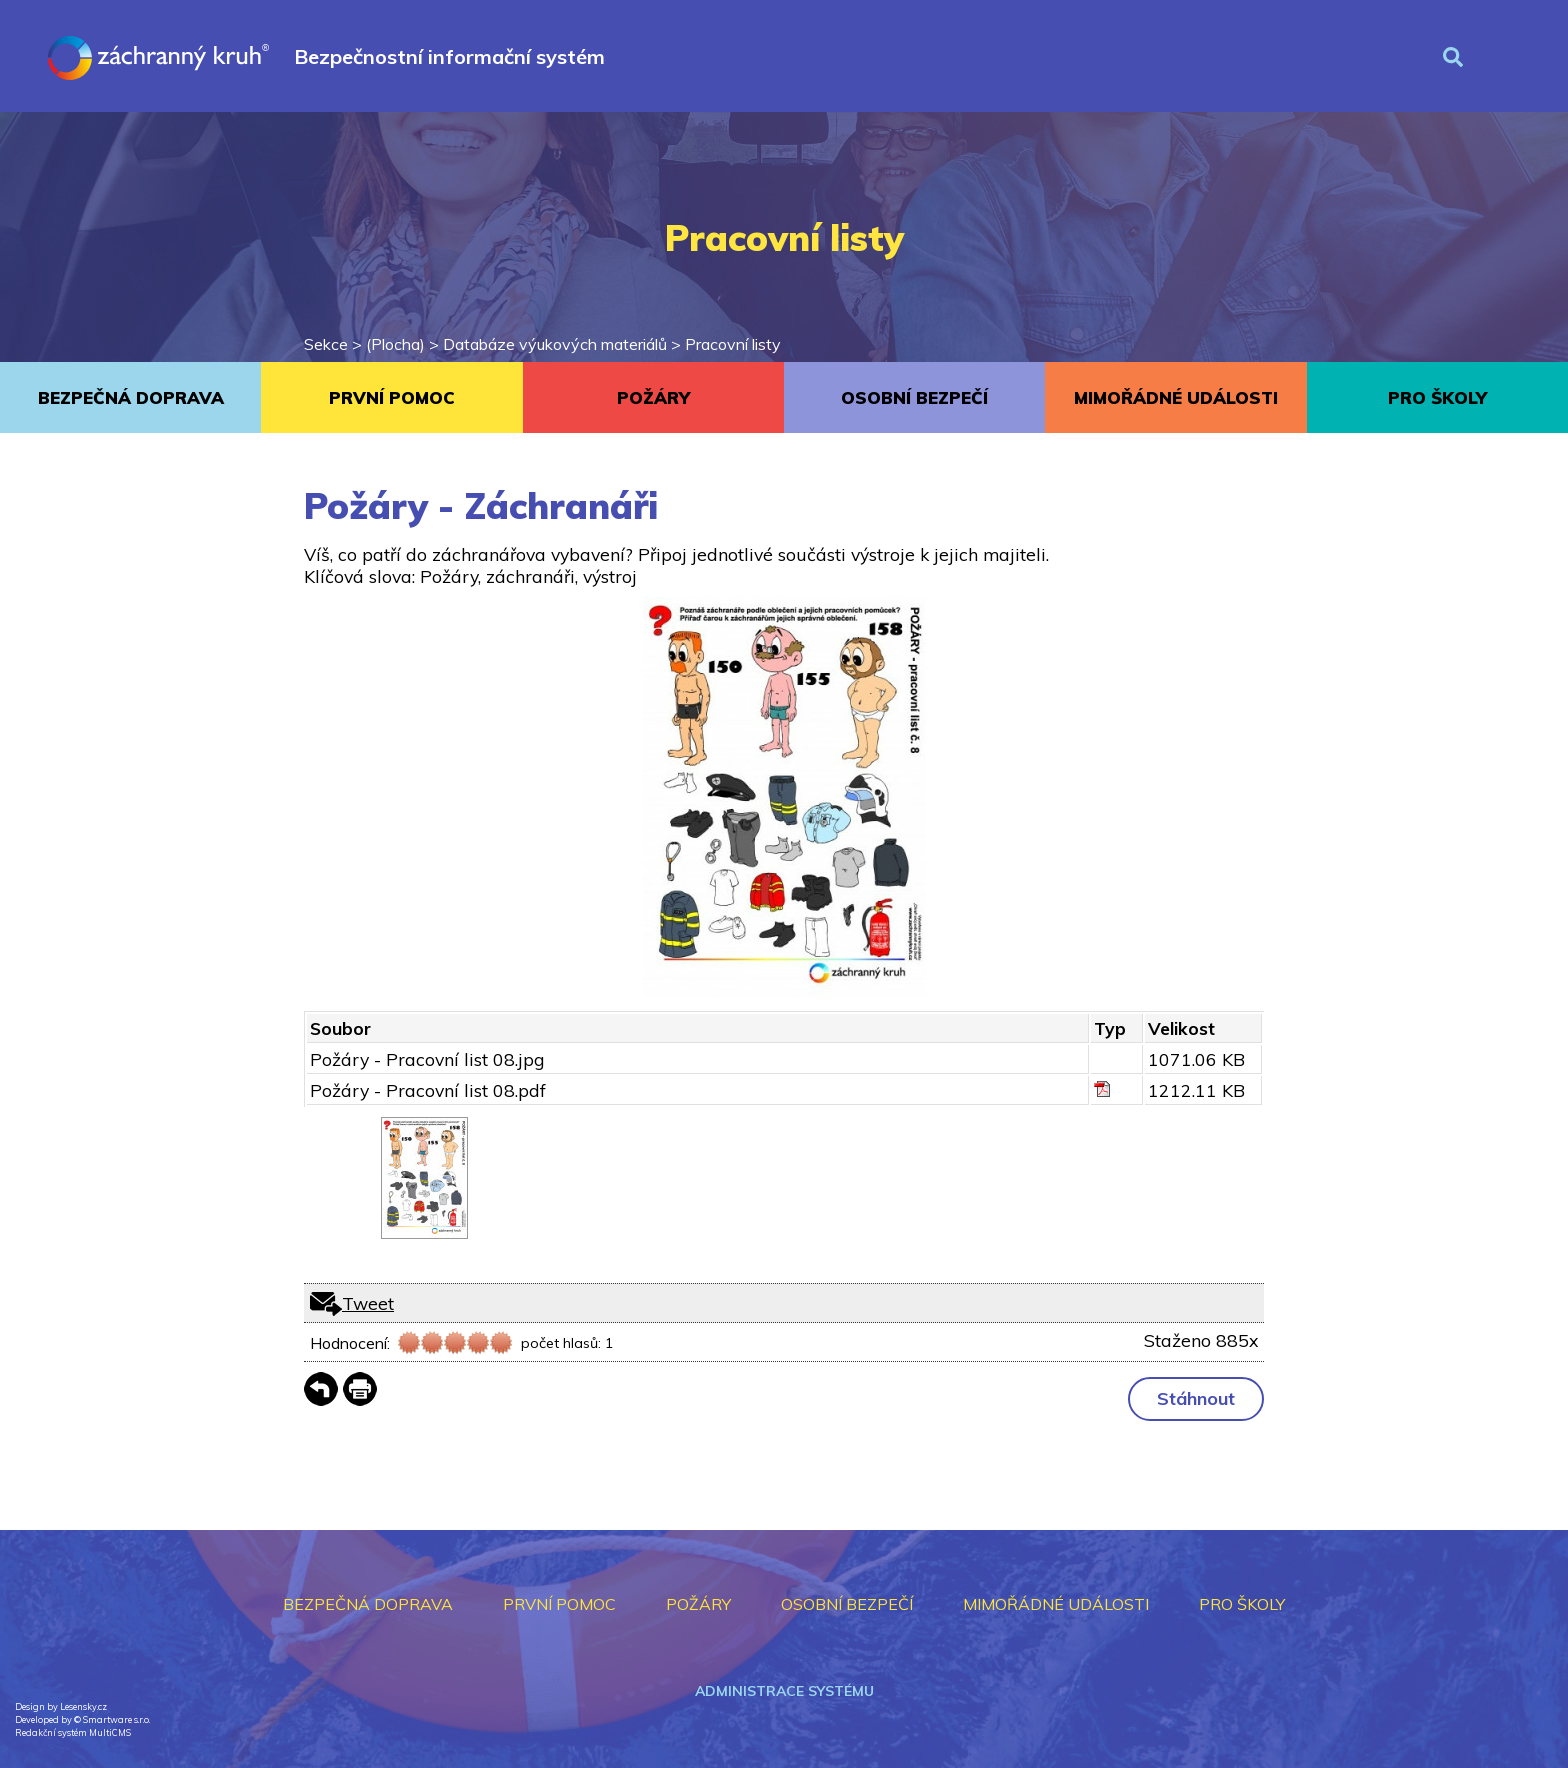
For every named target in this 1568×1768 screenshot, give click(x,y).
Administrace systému (784, 1691)
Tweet (368, 1303)
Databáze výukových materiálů (555, 344)
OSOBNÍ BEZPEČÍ (914, 397)
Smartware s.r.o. (116, 1719)
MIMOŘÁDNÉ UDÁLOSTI (1176, 397)
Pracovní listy (733, 344)
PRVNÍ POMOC (392, 397)
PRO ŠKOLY (1437, 397)
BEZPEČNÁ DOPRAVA (131, 397)
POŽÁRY (653, 397)
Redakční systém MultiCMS (73, 1732)
